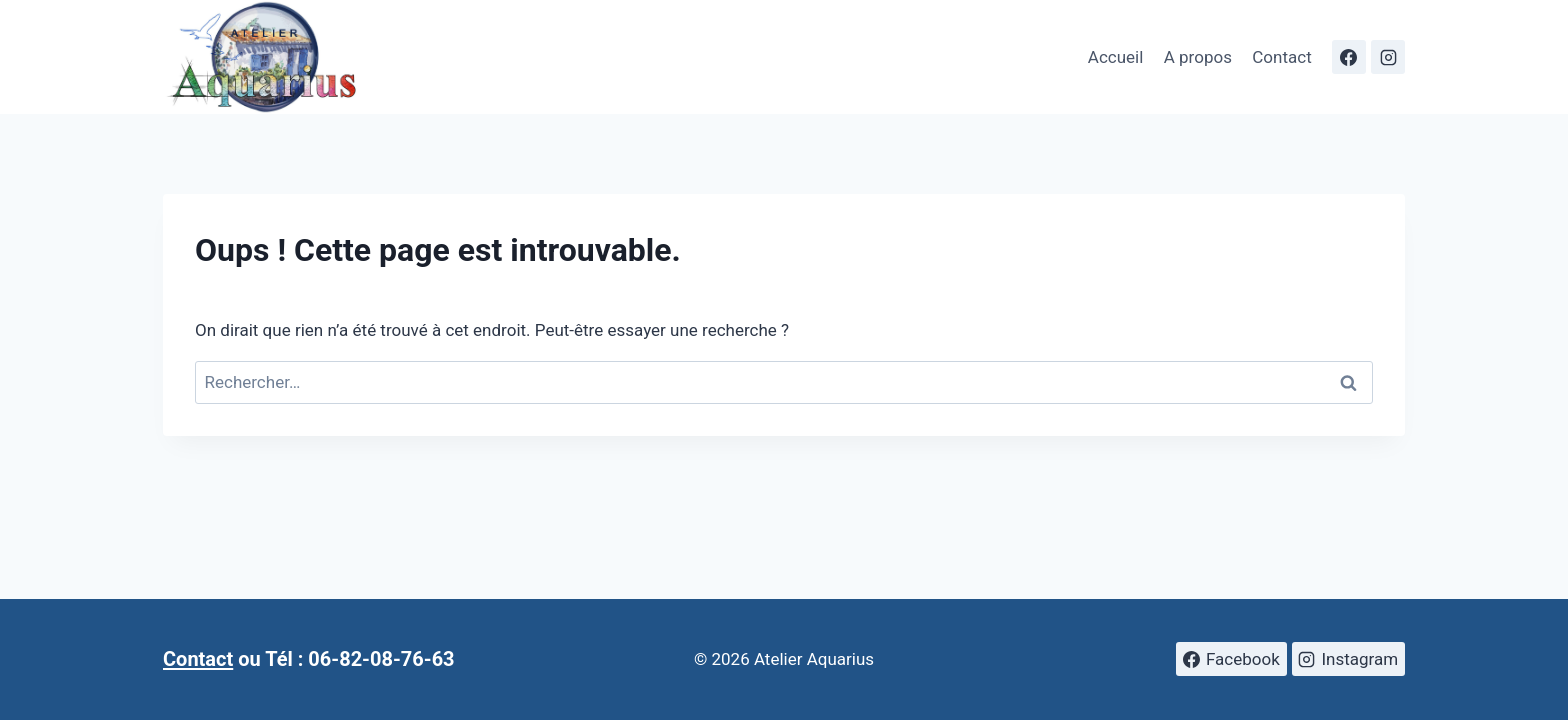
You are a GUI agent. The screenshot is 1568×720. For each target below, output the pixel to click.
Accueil (1116, 57)
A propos (1198, 57)
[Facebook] (1349, 57)
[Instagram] (1388, 57)
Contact (1281, 57)
